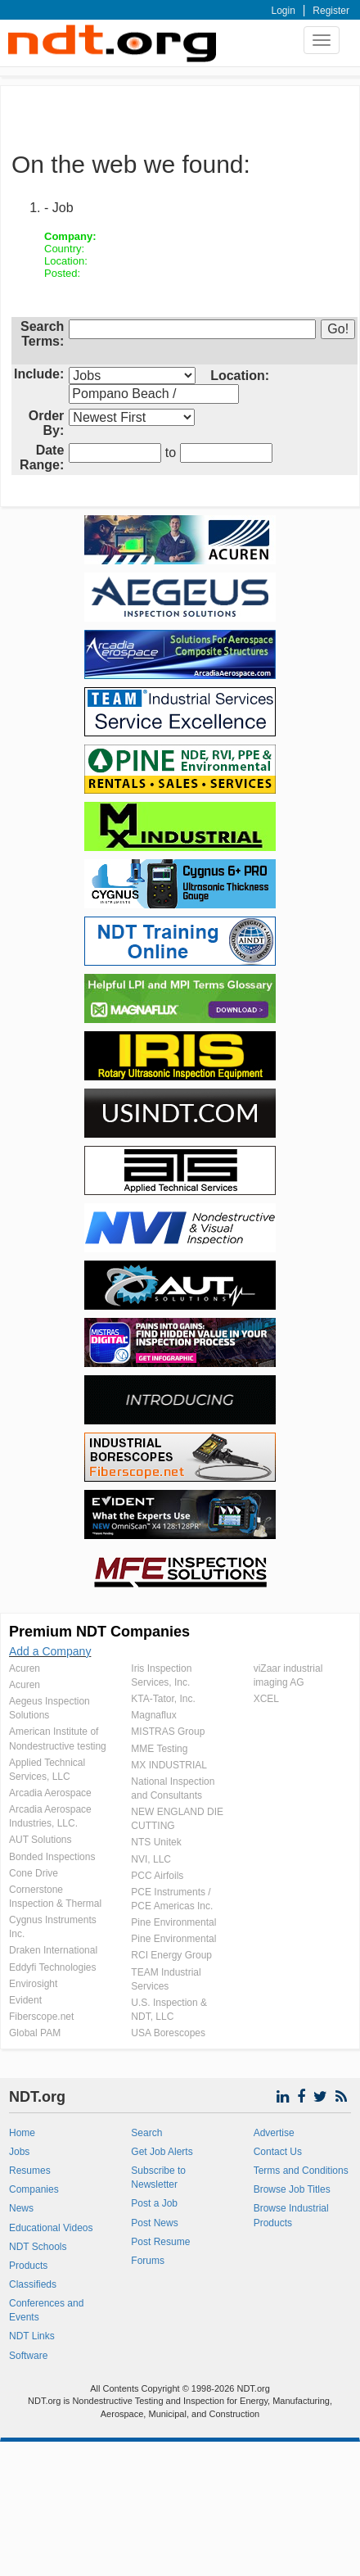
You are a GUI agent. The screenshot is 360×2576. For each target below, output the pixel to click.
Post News (154, 2223)
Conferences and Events (46, 2310)
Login (283, 10)
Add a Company (50, 1651)
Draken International (53, 1950)
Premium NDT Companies (99, 1631)
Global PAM (35, 2033)
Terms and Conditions (301, 2170)
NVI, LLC (151, 1859)
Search (146, 2133)
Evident (25, 2000)
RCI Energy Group (171, 1955)
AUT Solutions (40, 1839)
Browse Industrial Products (291, 2215)
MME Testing (159, 1748)
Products (28, 2265)
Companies (34, 2189)
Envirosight (33, 1984)
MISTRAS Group (168, 1731)
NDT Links (32, 2336)
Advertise (274, 2133)
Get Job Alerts (161, 2151)
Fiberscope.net (41, 2016)
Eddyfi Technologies (53, 1967)
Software (28, 2355)
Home (22, 2133)
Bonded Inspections (52, 1857)
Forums (147, 2260)
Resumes (30, 2170)
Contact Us (278, 2151)
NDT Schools (37, 2246)
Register (331, 10)
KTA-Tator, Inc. (163, 1699)
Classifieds (32, 2284)
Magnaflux (153, 1715)
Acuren (24, 1668)
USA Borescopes (168, 2033)
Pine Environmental (173, 1922)
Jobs (19, 2151)
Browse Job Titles (292, 2189)
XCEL (266, 1699)
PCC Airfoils (157, 1875)
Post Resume (160, 2242)
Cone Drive (33, 1873)
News (21, 2208)
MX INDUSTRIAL (169, 1765)
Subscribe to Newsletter (158, 2177)
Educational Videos (51, 2228)
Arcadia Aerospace (50, 1793)
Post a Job (154, 2203)
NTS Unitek (156, 1842)
